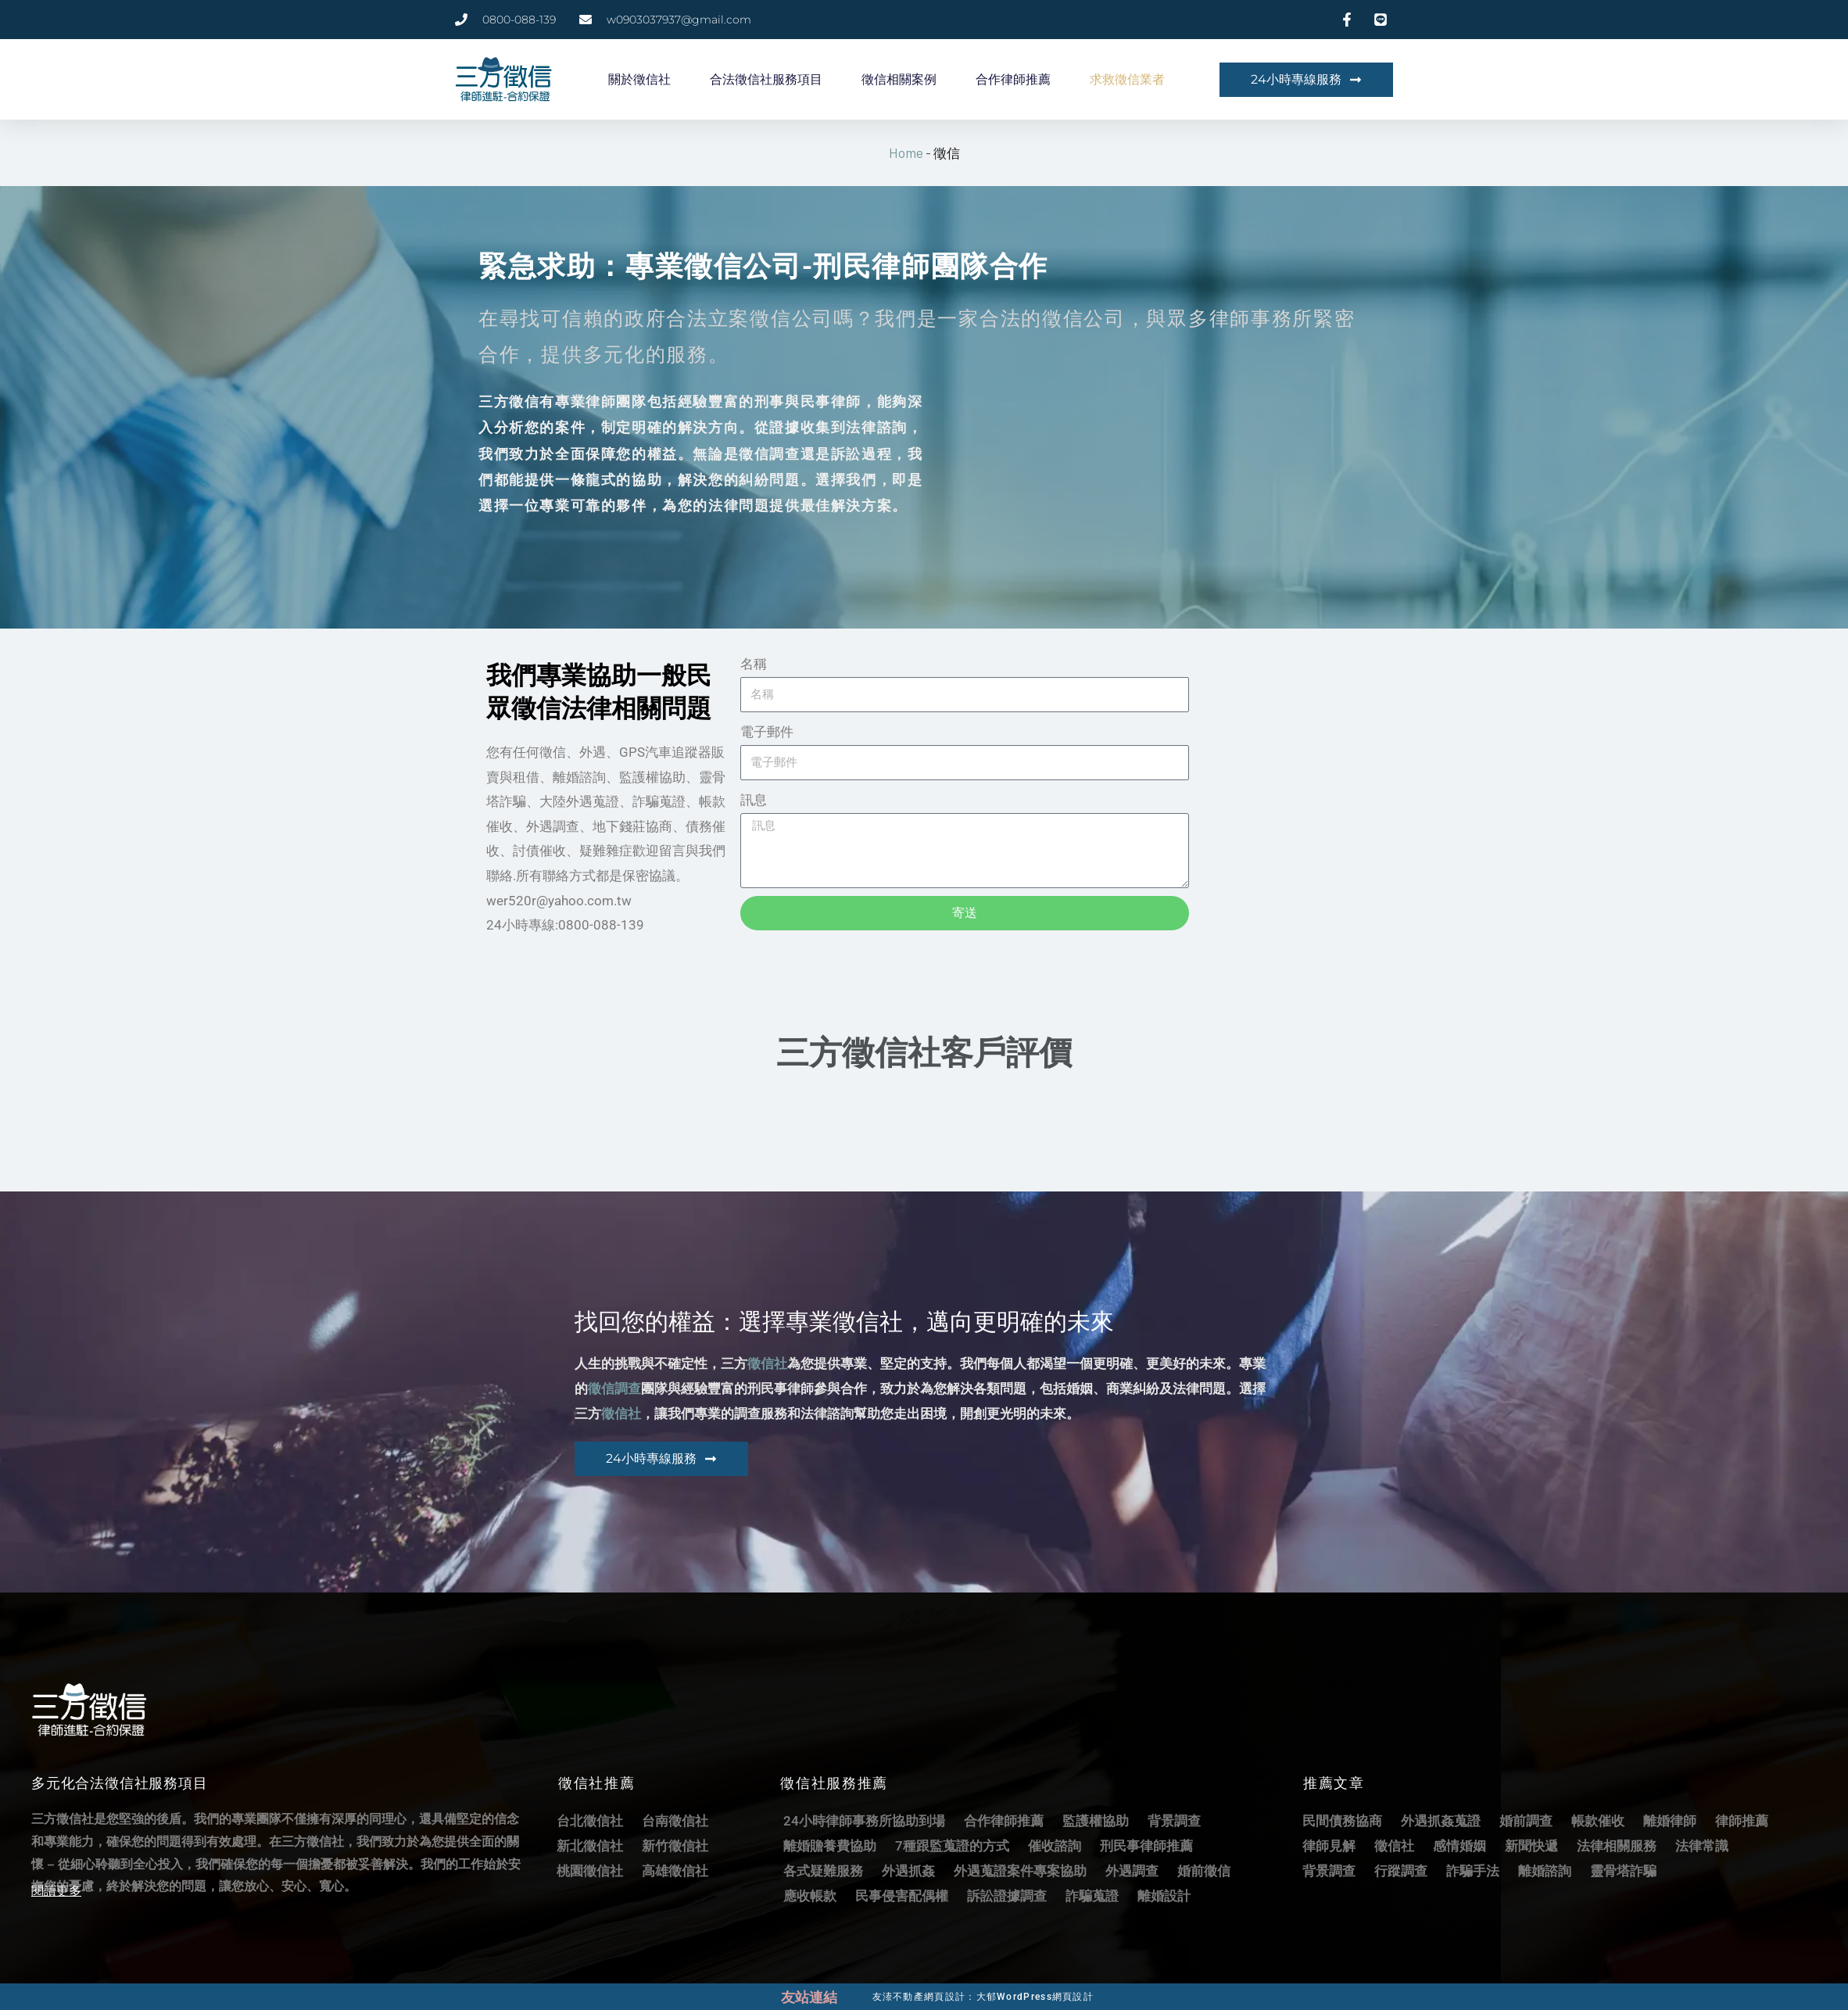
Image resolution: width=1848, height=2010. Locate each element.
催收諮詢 (1054, 1845)
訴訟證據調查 (1007, 1895)
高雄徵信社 (675, 1870)
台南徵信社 (675, 1820)
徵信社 (767, 1362)
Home (906, 151)
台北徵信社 (590, 1820)
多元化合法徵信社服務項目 (119, 1782)
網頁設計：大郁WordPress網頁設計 (1021, 1995)
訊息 (753, 799)
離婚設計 (1164, 1895)
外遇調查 (1132, 1870)
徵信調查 (614, 1388)
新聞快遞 (1531, 1845)
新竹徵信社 (675, 1845)
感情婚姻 (1459, 1845)
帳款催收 (1597, 1820)
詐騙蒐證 (1092, 1895)
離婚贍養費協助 (829, 1845)
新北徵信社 (590, 1845)
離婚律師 (1669, 1820)
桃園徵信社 (590, 1870)
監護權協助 (1095, 1820)
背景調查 (1174, 1820)
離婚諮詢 (1544, 1870)
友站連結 (810, 1996)
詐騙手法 (1472, 1870)
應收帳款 (809, 1895)
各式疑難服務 (823, 1870)
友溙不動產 (895, 1995)
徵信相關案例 (899, 79)
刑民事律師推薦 (1146, 1845)
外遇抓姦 (908, 1870)
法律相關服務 (1616, 1845)
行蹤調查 (1400, 1870)
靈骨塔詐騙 (1623, 1870)
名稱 (753, 663)
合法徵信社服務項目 (766, 79)
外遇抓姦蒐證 (1441, 1820)
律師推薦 (1741, 1820)
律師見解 (1329, 1845)
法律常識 (1701, 1845)
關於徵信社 (639, 79)
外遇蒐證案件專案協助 (1020, 1870)
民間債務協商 (1342, 1820)
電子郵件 (766, 731)
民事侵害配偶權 (901, 1895)
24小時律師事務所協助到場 (864, 1820)
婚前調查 (1526, 1820)
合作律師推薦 (1013, 79)
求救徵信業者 (1127, 79)
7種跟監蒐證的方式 (952, 1845)
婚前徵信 (1203, 1870)
